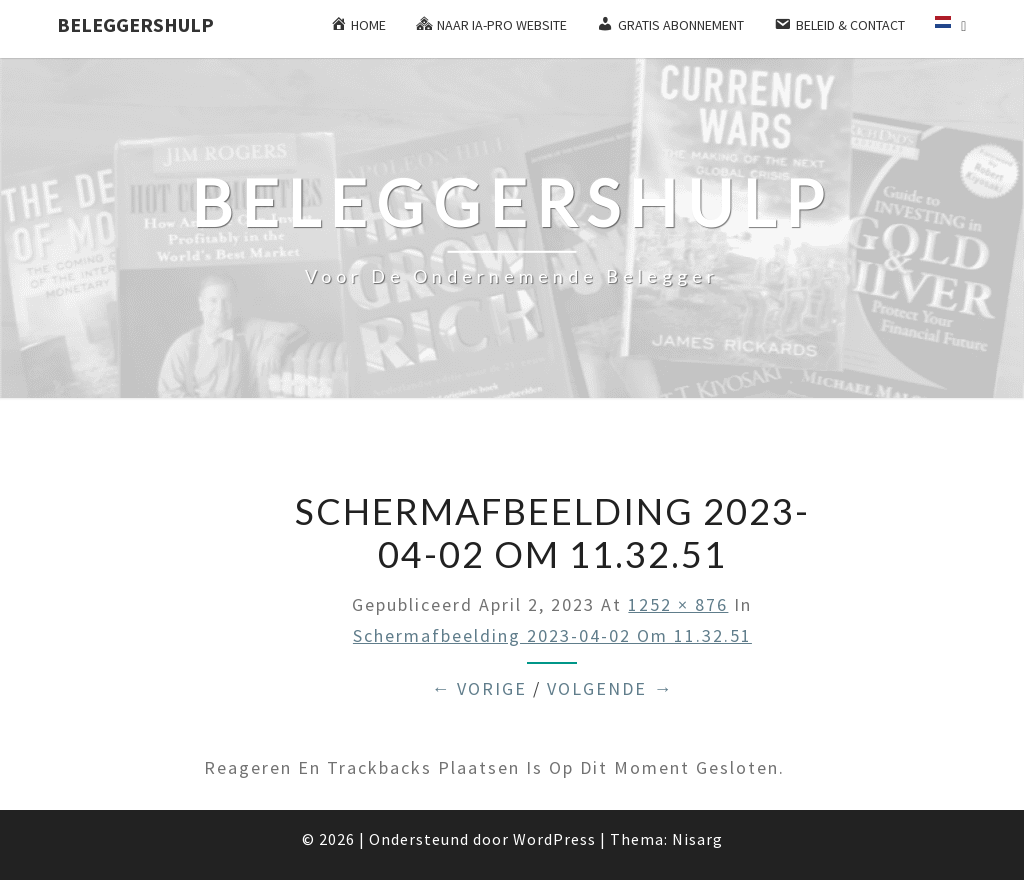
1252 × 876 (678, 604)
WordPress (554, 839)
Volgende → (610, 688)
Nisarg (697, 839)
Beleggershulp (135, 24)
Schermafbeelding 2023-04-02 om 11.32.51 (552, 635)
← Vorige (479, 688)
